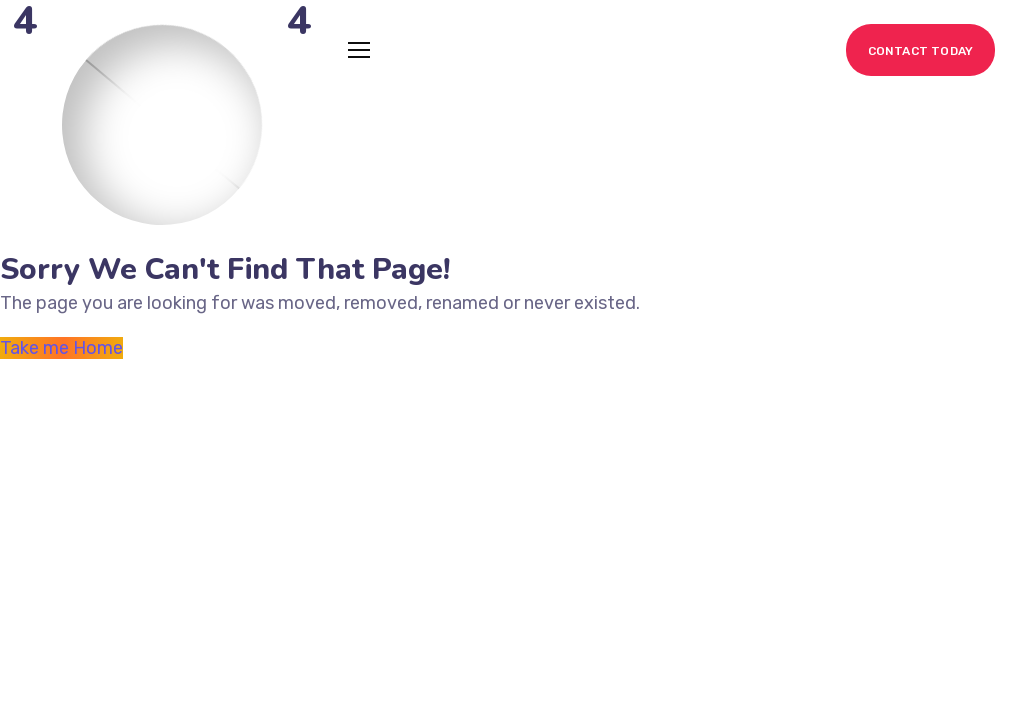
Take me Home (61, 348)
